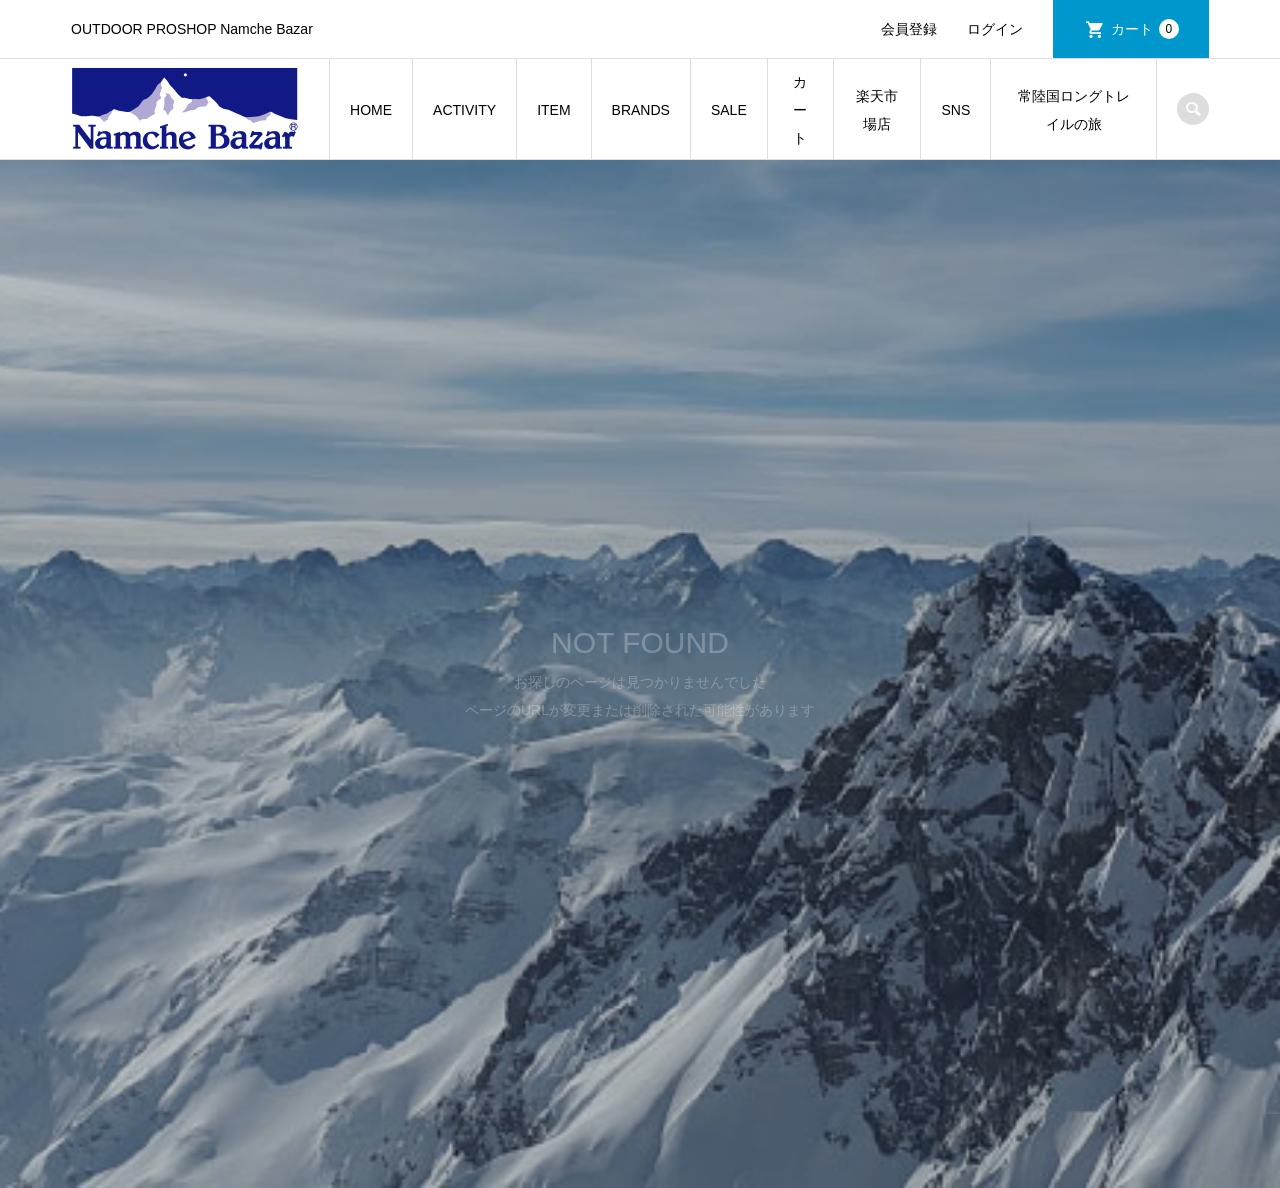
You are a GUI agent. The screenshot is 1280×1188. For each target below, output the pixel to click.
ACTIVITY (464, 110)
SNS (955, 110)
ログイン (995, 29)
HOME (371, 110)
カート (1145, 29)
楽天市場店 (877, 110)
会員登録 (909, 29)
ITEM (553, 110)
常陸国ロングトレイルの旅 (1074, 110)
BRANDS (641, 110)
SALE (729, 110)
